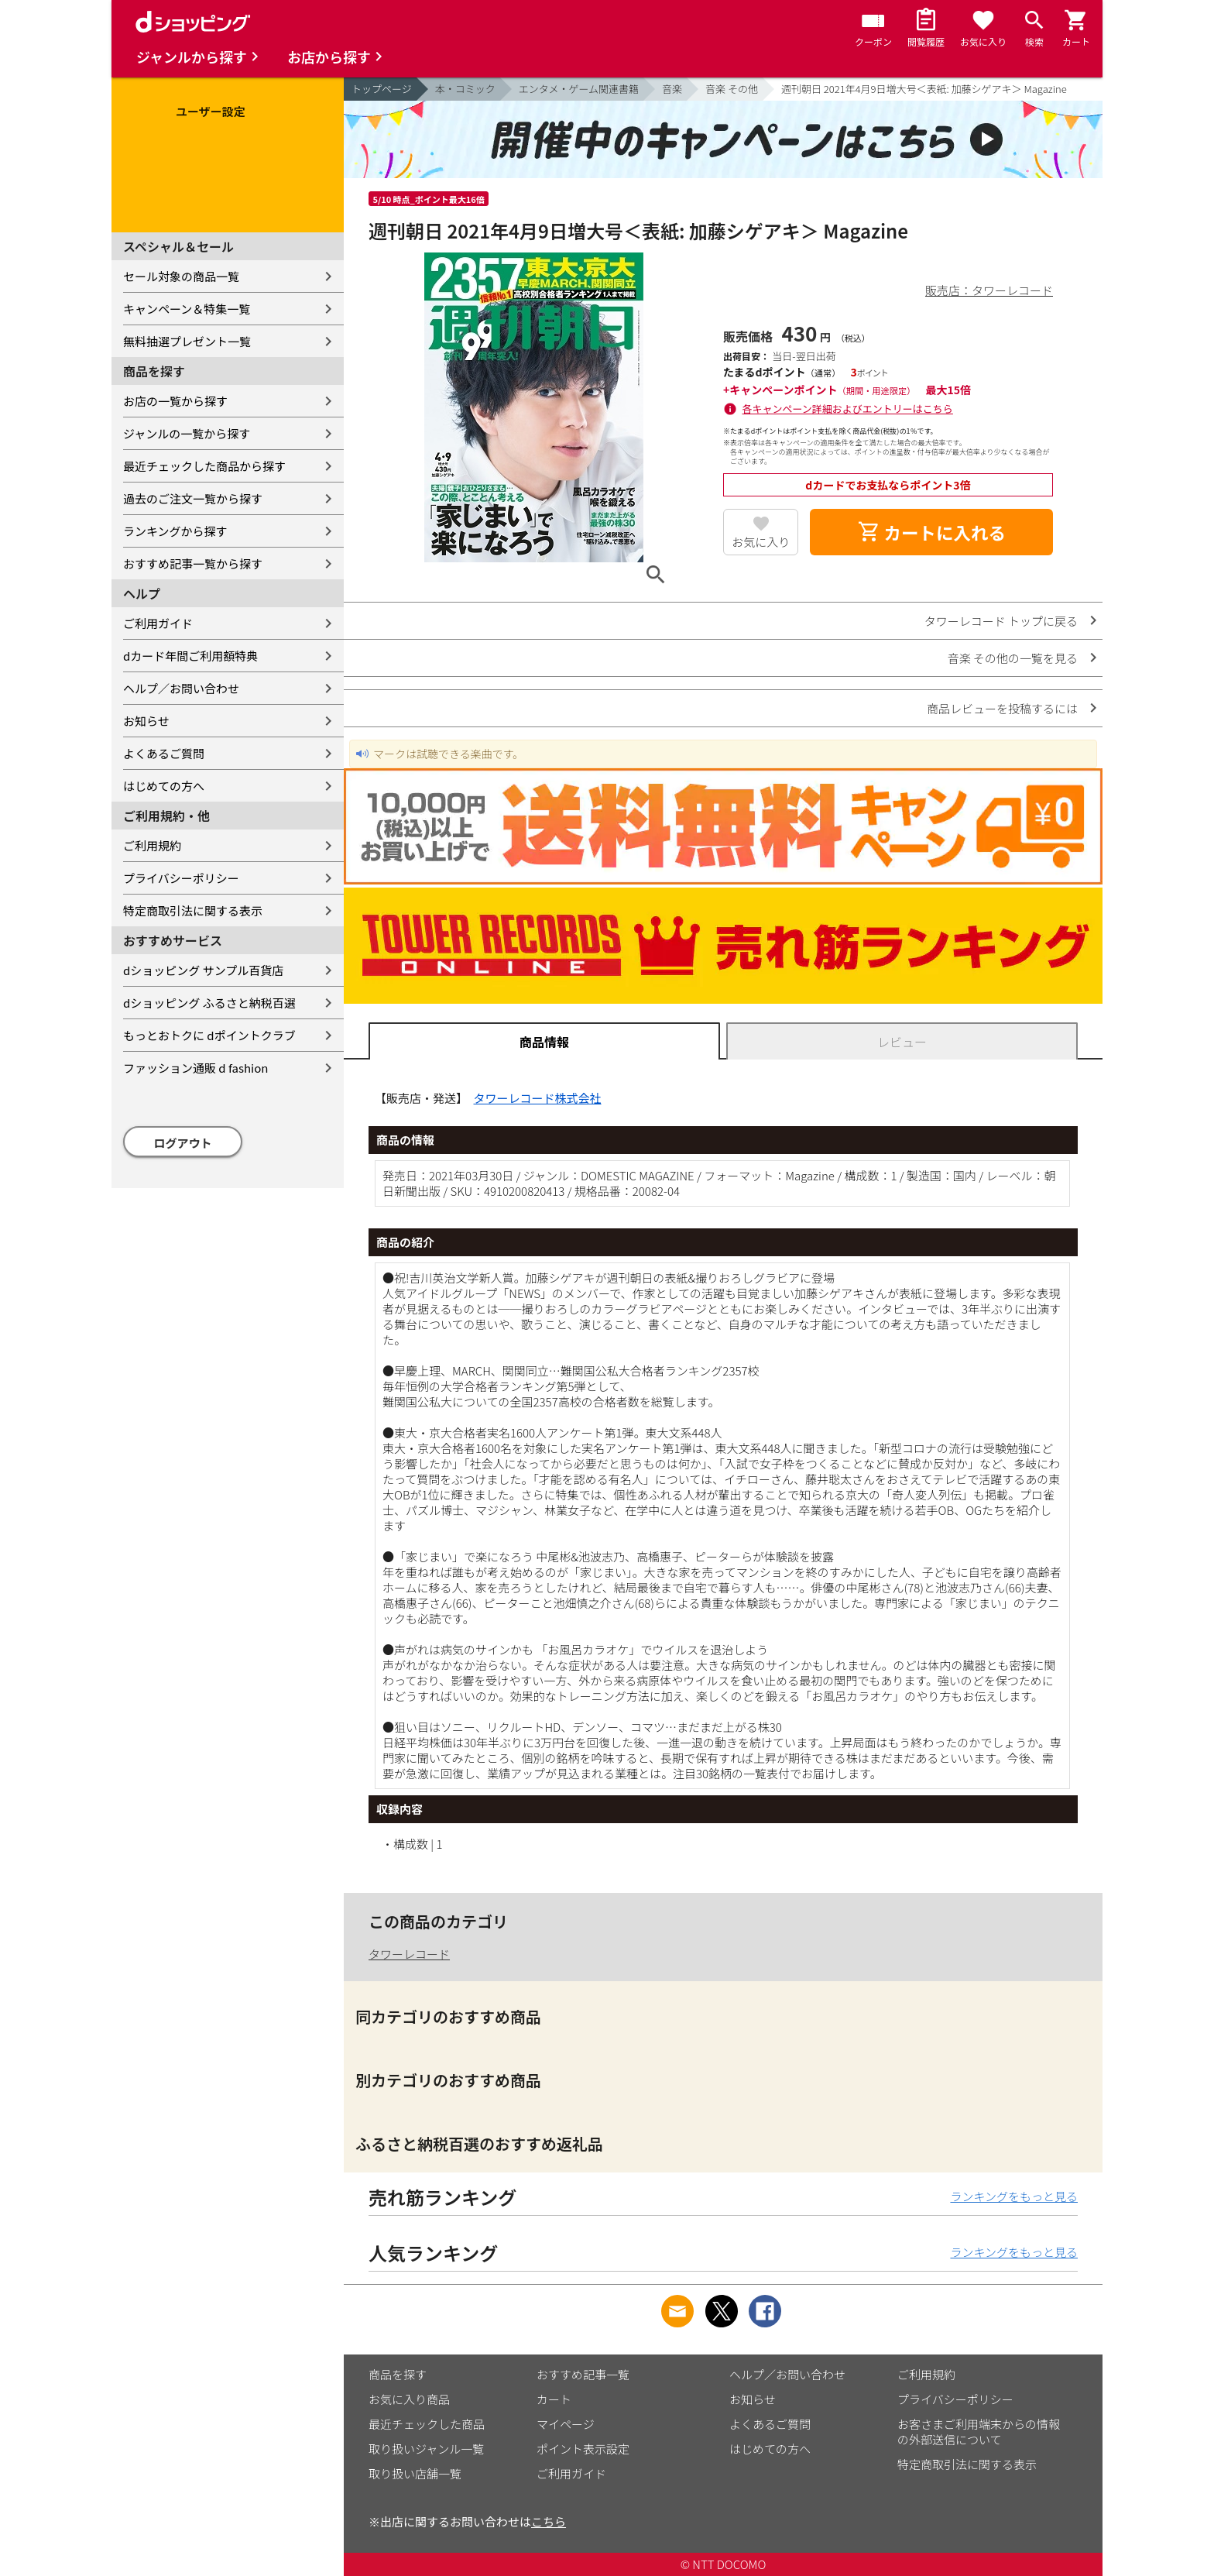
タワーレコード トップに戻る (1001, 621)
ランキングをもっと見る (1014, 2196)
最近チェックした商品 (427, 2424)
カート (554, 2399)
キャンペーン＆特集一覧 (186, 309)
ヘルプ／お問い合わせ (181, 688)
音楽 (672, 88)
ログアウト (183, 1143)
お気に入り (761, 542)
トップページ (382, 88)
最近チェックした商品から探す (204, 466)
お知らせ (146, 721)
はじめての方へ (163, 786)
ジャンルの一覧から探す (186, 433)
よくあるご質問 (163, 753)
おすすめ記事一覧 (583, 2374)
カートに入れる (931, 532)
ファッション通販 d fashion (195, 1068)
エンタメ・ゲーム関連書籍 (579, 88)
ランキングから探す (175, 531)
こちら (548, 2521)
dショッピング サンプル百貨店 (203, 970)
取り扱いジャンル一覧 (426, 2448)
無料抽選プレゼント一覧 (187, 341)
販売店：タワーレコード (989, 290)
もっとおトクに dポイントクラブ (209, 1035)
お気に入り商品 (409, 2399)
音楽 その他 (731, 88)
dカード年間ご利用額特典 (190, 655)
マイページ (566, 2424)
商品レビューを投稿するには (1002, 708)
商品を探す (398, 2374)
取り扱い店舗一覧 (415, 2473)
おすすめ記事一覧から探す (192, 563)
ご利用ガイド (158, 623)
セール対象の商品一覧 (181, 276)
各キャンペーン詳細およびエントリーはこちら (847, 408)
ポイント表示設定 (583, 2448)
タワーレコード (409, 1954)
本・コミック (465, 88)
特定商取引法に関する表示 (192, 910)
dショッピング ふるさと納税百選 (209, 1002)
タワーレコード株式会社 (538, 1098)
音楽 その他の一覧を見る (1013, 658)
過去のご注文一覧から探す (192, 498)
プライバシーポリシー (181, 878)
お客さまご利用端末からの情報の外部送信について (978, 2431)
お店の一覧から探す (175, 401)
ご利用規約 (152, 845)
